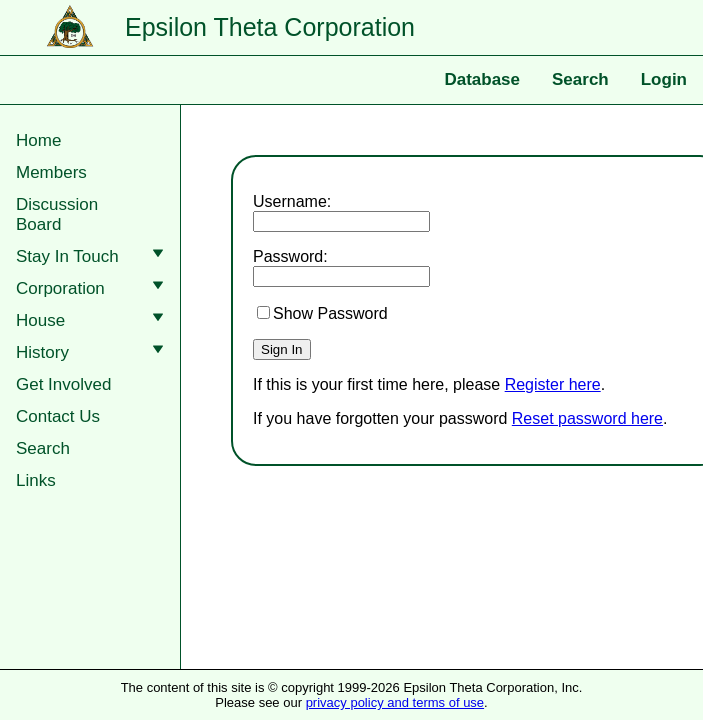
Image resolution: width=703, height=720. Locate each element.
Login (664, 79)
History (94, 352)
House (94, 320)
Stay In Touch (94, 256)
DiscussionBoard (57, 214)
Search (580, 79)
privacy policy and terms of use (395, 702)
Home (38, 140)
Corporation (94, 288)
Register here (553, 384)
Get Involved (63, 384)
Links (36, 480)
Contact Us (58, 416)
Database (482, 79)
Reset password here (587, 418)
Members (51, 172)
